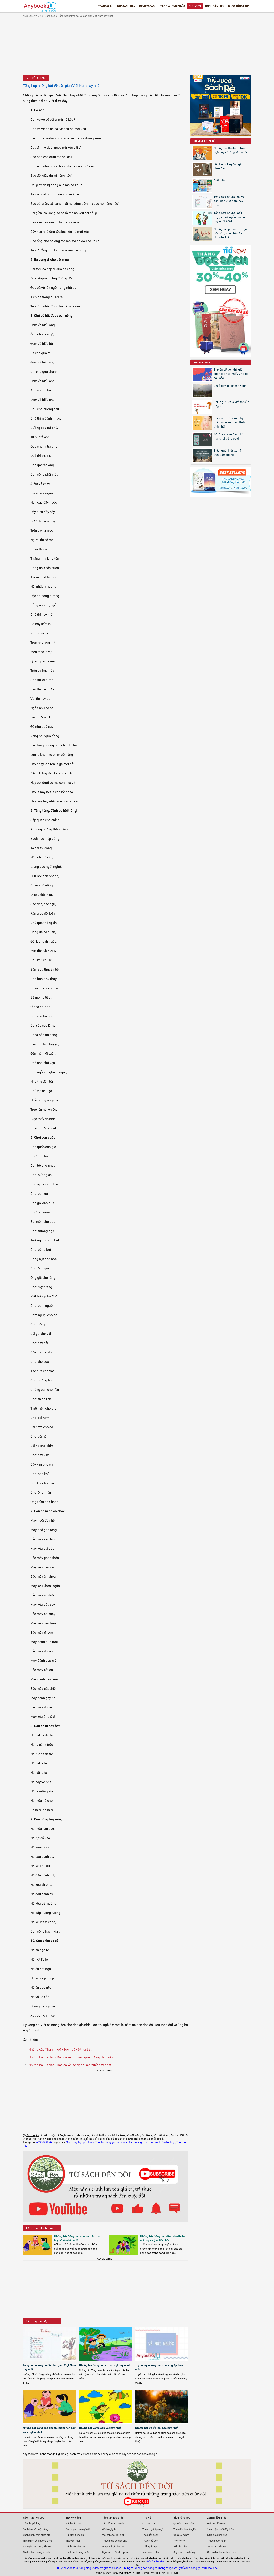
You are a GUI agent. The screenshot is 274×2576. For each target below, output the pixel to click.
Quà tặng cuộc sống (184, 2523)
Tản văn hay (179, 2540)
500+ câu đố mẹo (216, 2546)
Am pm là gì (108, 2546)
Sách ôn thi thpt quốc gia (36, 2535)
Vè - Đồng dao (47, 16)
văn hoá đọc (155, 2558)
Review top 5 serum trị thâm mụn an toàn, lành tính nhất (229, 422)
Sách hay (71, 2142)
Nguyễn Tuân (86, 2142)
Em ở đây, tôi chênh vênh (230, 385)
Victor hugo (108, 2535)
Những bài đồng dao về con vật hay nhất (104, 2365)
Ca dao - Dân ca (150, 2523)
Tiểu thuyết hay (31, 2523)
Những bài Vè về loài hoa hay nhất (156, 2428)
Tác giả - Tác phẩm (172, 6)
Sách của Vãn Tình (76, 2546)
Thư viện (195, 6)
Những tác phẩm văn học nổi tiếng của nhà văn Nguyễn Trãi (230, 233)
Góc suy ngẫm (181, 2535)
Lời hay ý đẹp (149, 2546)
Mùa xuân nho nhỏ (217, 2535)
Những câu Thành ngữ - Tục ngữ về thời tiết (60, 2049)
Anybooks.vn (30, 16)
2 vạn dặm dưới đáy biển (220, 2529)
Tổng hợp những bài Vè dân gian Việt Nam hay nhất (85, 16)
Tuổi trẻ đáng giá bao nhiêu (111, 2142)
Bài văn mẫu (180, 2546)
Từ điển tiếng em (75, 2535)
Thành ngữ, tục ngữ (152, 2529)
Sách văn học (73, 2523)
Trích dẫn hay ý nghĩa (184, 2529)
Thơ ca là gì (136, 2142)
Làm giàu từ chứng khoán (37, 2546)
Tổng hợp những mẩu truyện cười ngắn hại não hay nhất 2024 (230, 217)
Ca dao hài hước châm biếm (222, 2552)
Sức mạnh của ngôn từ (78, 2529)
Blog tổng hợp (238, 6)
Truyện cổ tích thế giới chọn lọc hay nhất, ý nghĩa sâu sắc (231, 373)
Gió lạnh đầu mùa (216, 2523)
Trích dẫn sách (150, 2535)
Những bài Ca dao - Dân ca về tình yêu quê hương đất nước (71, 2057)
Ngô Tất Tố (108, 2552)
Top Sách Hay (126, 6)
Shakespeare (122, 2552)
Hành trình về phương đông (37, 2540)
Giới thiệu (220, 180)
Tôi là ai (120, 2535)
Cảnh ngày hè (109, 2529)
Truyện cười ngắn (216, 2540)
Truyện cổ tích (150, 2540)
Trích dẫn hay (214, 6)
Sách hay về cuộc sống (35, 2529)
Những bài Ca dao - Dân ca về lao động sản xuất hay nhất (70, 2065)
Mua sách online (151, 2552)
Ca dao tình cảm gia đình (36, 2552)
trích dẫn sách (152, 2142)
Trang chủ (105, 6)
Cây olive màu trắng (184, 2552)
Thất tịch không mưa (77, 2552)
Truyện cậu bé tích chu (114, 2540)
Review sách (147, 6)
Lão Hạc (120, 2546)
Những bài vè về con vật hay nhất (100, 2428)
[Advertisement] (137, 46)
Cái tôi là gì (168, 2142)
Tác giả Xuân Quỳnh (113, 2523)
